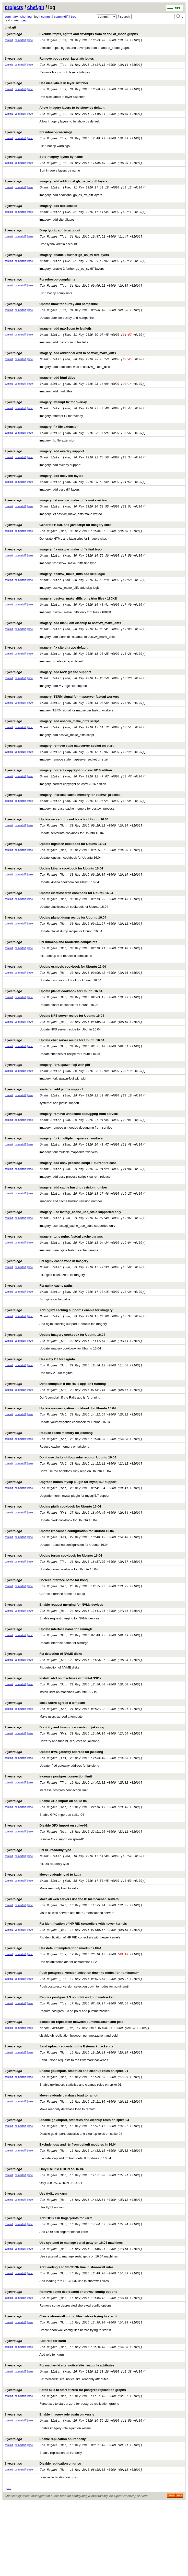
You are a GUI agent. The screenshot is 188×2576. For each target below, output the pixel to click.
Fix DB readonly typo (38, 1904)
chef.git (35, 7)
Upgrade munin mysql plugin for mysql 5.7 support (61, 1525)
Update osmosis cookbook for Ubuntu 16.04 (55, 994)
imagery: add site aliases (41, 211)
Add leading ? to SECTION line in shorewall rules (59, 2334)
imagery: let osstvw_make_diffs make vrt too (56, 514)
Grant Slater (50, 192)
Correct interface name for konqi (47, 1626)
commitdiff (61, 16)
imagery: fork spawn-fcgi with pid (47, 1095)
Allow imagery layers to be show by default (55, 110)
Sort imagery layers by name (44, 160)
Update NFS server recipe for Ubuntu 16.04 (54, 1045)
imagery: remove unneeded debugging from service (61, 1146)
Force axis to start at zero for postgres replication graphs (65, 2460)
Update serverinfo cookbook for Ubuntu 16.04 (56, 843)
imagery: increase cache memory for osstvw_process (62, 817)
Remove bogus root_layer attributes (49, 59)
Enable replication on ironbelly (45, 2511)
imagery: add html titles (40, 388)
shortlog (26, 16)
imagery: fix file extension (42, 438)
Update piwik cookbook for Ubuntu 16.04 (53, 1550)
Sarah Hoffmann (52, 2088)
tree (73, 16)
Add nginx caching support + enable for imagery (59, 1348)
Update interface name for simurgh (48, 1677)
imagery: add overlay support (44, 464)
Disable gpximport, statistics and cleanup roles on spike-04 (67, 2182)
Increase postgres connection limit (48, 1828)
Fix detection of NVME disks (43, 1702)
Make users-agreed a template (45, 1753)
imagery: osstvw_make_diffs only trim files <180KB (61, 615)
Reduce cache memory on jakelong (49, 1475)
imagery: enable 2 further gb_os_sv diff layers (57, 261)
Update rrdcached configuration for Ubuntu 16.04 (59, 1576)
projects (14, 7)
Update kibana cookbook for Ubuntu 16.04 (54, 893)
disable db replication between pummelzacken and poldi (64, 2081)
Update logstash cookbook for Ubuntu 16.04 (55, 868)
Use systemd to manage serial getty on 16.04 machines (64, 2309)
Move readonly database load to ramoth (52, 2157)
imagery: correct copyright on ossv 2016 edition (58, 792)
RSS (179, 2569)
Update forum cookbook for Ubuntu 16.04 (53, 1601)
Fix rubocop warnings (38, 135)
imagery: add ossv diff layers (44, 489)
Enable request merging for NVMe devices (54, 1652)
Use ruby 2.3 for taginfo (40, 1399)
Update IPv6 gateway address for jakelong (54, 1803)
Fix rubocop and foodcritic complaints (51, 969)
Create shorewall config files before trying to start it (61, 2385)
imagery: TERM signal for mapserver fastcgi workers (62, 716)
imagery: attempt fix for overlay (46, 413)
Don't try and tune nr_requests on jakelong (54, 1778)
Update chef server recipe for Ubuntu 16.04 (54, 1070)
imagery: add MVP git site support (48, 691)
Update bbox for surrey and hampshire (51, 312)
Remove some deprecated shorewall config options (61, 2359)
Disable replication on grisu (43, 2536)
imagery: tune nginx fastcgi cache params (54, 1272)
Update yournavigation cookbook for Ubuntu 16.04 (60, 1449)
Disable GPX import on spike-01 (46, 1879)
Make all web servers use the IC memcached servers (62, 1955)
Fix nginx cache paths (39, 1323)
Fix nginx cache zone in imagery (46, 1298)
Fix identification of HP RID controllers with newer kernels (66, 1980)
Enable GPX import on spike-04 (46, 1854)
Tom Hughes (49, 41)
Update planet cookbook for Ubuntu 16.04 (53, 1020)
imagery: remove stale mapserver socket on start (59, 767)
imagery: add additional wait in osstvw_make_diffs (60, 362)
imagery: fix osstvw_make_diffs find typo (53, 565)
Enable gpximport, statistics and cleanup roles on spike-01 (66, 2132)
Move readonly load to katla (43, 1930)
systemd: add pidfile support (44, 1121)
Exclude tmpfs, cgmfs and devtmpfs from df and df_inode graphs (71, 34)
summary (11, 16)
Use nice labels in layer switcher (46, 84)
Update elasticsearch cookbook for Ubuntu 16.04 (59, 919)
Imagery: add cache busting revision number (56, 1222)
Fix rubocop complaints (40, 287)
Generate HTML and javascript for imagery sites (58, 539)
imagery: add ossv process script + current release (61, 1197)
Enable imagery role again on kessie (49, 2486)
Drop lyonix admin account (42, 236)
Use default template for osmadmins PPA (53, 2005)
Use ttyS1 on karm (36, 2258)
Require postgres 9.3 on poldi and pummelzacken (59, 2056)
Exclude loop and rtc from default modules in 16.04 (61, 2208)
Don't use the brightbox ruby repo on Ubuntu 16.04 (60, 1500)
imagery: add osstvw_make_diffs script (52, 742)
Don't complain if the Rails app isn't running (55, 1424)
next (25, 20)
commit (46, 16)
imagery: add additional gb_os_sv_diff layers (56, 185)
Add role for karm (35, 2410)
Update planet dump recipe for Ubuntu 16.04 (55, 944)
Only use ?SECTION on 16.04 (44, 2233)
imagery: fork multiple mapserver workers (54, 1171)
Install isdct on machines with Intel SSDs (53, 1727)
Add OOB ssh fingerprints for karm (48, 2283)
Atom (171, 2569)
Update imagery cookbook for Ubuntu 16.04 (55, 1373)
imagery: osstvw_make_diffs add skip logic (55, 590)
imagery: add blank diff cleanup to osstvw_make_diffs (63, 640)
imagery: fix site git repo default (46, 666)
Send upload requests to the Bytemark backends (59, 2107)
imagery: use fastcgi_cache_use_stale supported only (63, 1247)
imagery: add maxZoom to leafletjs (48, 337)
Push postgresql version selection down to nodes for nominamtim (72, 2031)
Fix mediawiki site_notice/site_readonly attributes (59, 2435)
